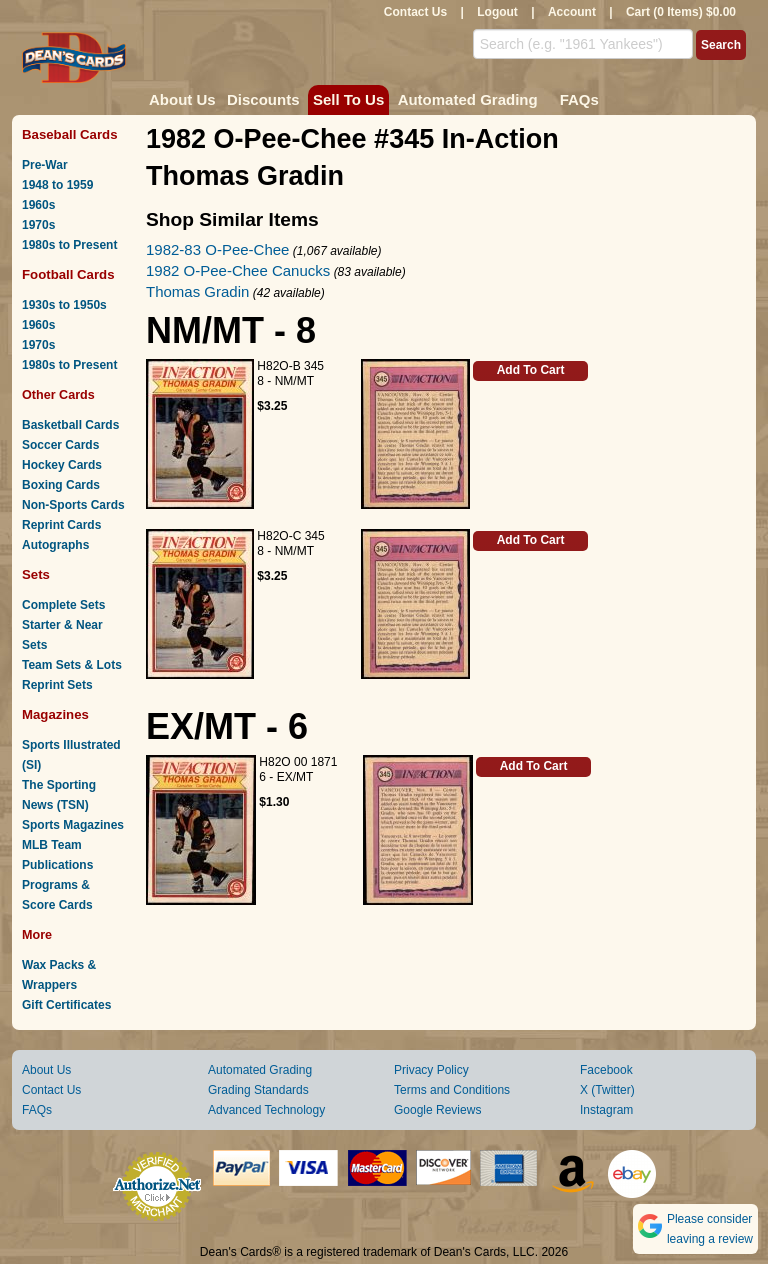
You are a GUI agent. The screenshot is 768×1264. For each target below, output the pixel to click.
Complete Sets (63, 605)
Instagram (606, 1110)
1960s (38, 205)
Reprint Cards (61, 525)
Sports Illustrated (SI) (71, 755)
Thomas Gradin (197, 291)
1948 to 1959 (57, 185)
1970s (38, 225)
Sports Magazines (73, 825)
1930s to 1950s (64, 305)
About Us (182, 99)
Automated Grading (468, 99)
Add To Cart (531, 370)
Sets (36, 574)
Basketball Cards (70, 425)
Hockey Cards (62, 465)
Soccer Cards (60, 445)
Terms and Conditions (452, 1090)
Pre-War (45, 165)
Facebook (606, 1070)
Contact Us (415, 12)
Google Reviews (437, 1110)
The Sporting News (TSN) (59, 795)
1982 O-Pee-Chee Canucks (238, 270)
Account (572, 12)
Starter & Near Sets (62, 635)
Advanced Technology (266, 1110)
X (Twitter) (607, 1090)
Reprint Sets (57, 685)
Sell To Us (348, 99)
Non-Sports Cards (73, 505)
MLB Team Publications (57, 855)
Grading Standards (258, 1090)
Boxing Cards (61, 485)
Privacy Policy (431, 1070)
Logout (497, 12)
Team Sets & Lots (72, 665)
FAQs (579, 99)
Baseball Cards (70, 134)
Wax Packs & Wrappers (59, 975)
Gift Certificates (66, 1005)
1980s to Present (69, 245)
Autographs (55, 545)
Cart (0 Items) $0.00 (681, 12)
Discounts (263, 99)
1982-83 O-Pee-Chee (217, 249)
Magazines (55, 714)
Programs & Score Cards (57, 895)
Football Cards (68, 274)
